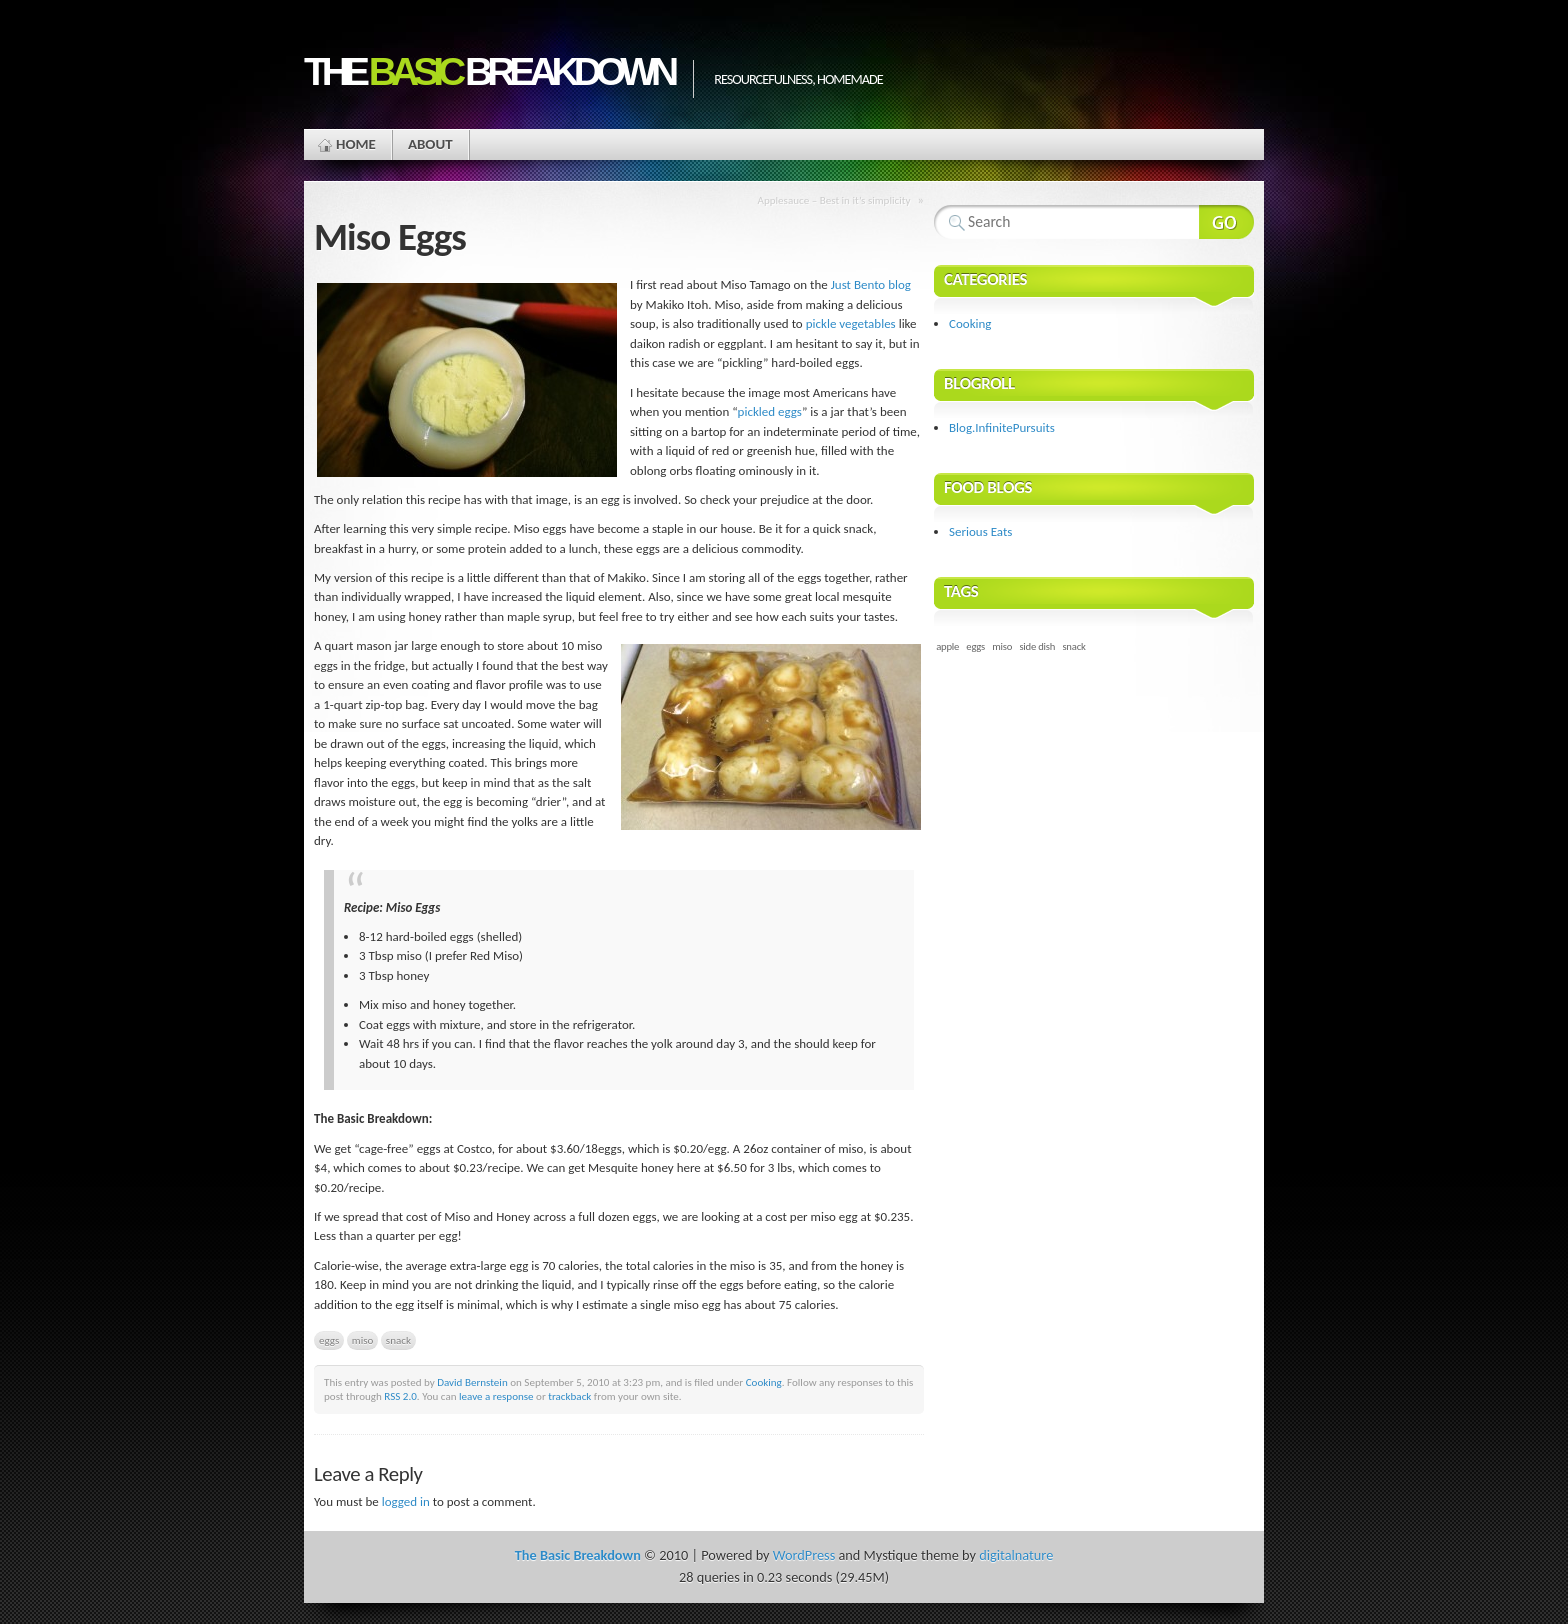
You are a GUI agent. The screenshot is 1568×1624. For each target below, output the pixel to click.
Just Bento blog (871, 284)
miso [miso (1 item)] (1002, 646)
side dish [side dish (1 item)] (1037, 646)
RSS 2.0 (400, 1396)
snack (398, 1340)
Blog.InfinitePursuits (1002, 427)
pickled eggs (770, 411)
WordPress (804, 1555)
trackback (569, 1396)
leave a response (496, 1396)
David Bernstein (472, 1382)
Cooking (764, 1382)
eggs (329, 1340)
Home (356, 144)
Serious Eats (980, 531)
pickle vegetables (851, 323)
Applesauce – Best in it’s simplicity (834, 200)
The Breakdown (488, 71)
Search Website (1226, 222)
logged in (406, 1501)
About (430, 144)
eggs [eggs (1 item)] (975, 646)
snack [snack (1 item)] (1073, 646)
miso (363, 1340)
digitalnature (1016, 1555)
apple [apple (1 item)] (947, 646)
